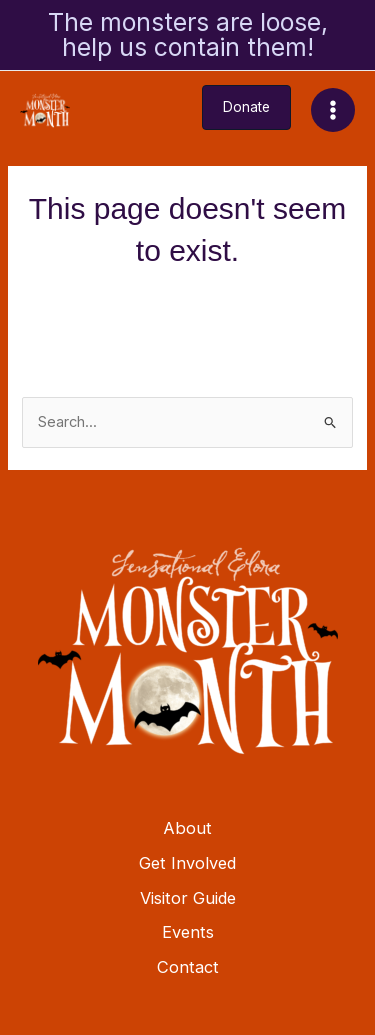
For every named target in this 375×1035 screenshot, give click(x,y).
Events (188, 932)
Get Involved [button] (187, 863)
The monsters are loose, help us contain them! (188, 34)
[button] (246, 108)
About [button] (187, 828)
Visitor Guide (188, 898)
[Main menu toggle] (333, 110)
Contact (188, 967)
